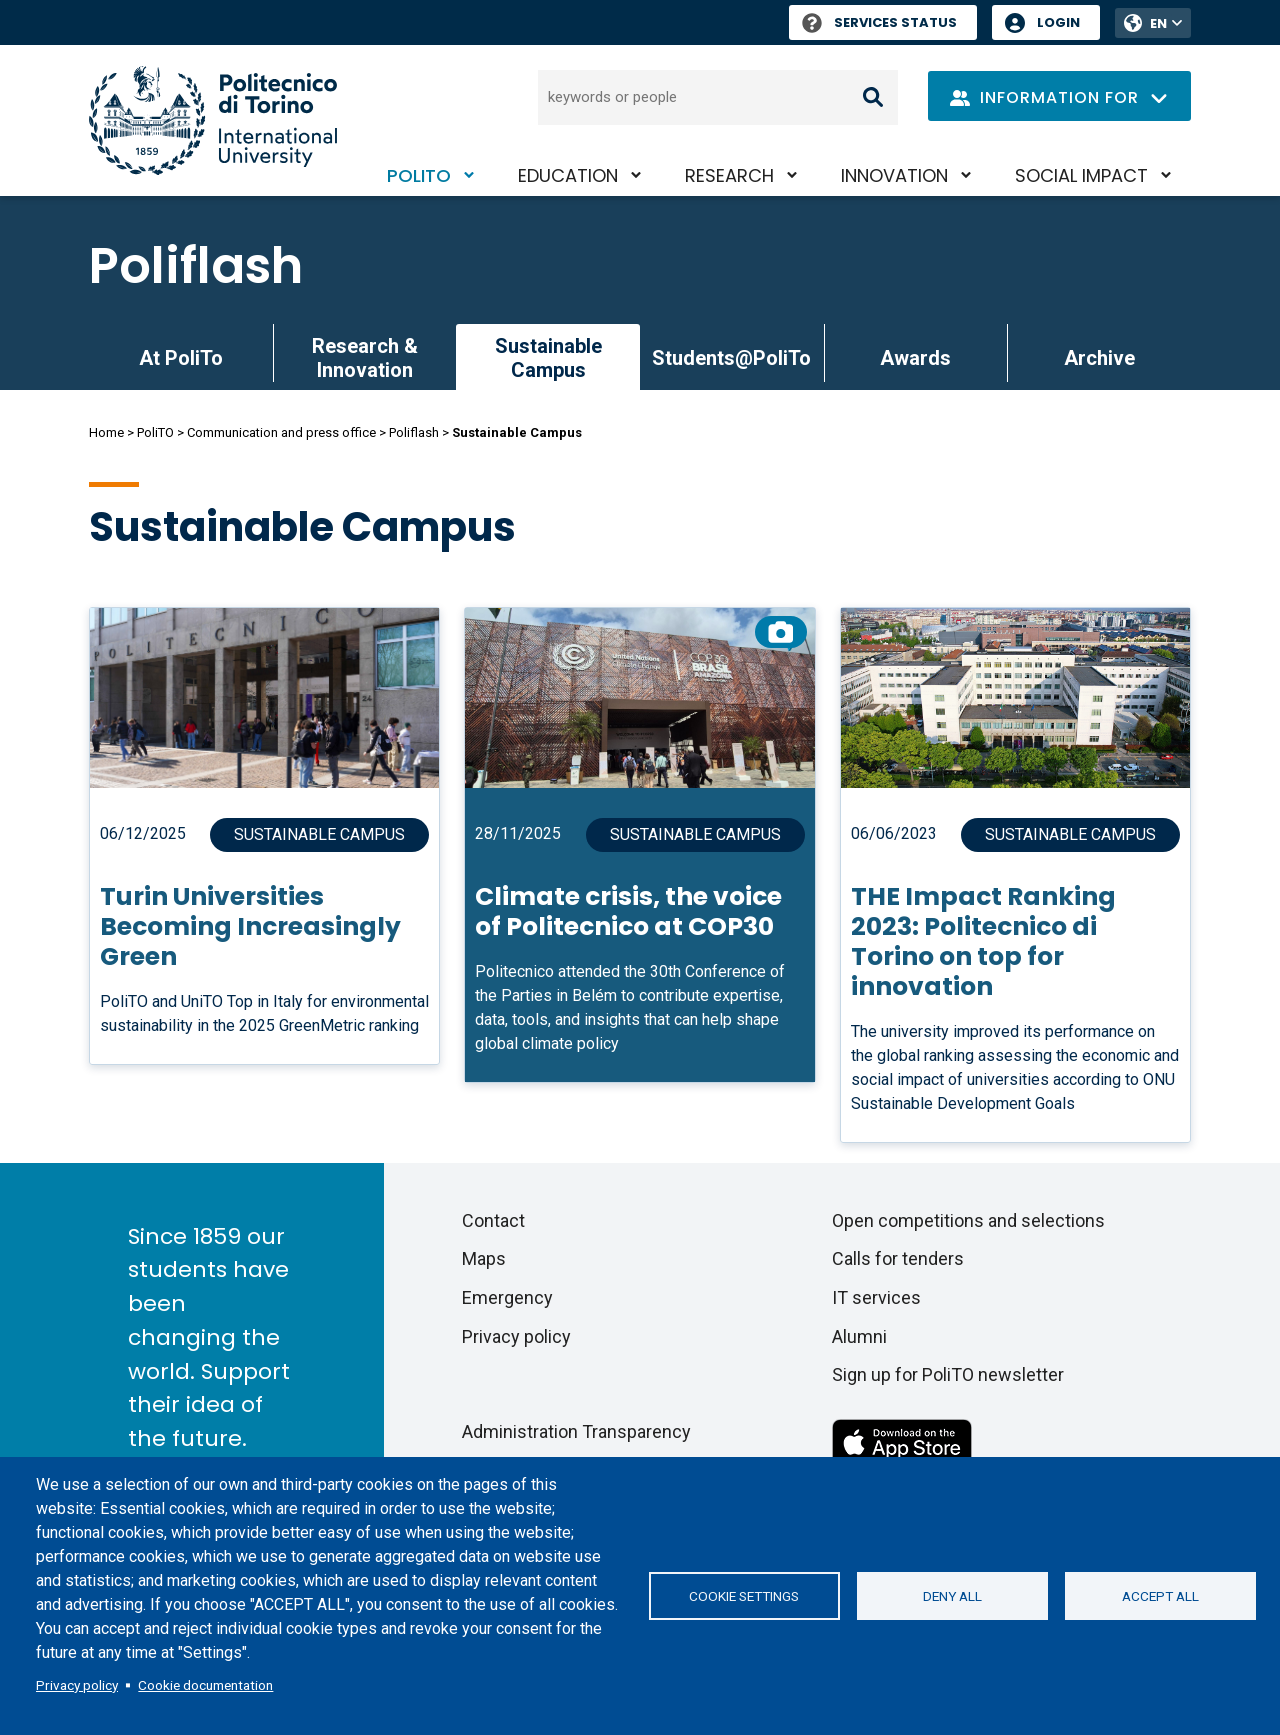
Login (1058, 22)
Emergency (507, 1297)
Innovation (894, 175)
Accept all (1160, 1596)
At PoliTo (181, 358)
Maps (484, 1258)
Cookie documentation (205, 1685)
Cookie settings (744, 1596)
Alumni (859, 1336)
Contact (493, 1220)
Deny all (952, 1596)
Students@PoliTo (731, 358)
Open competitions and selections (968, 1220)
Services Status (879, 22)
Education (568, 175)
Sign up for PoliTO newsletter (948, 1374)
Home (106, 432)
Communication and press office (281, 432)
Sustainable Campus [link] (548, 358)
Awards (915, 358)
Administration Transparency (576, 1431)
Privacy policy (77, 1685)
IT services (876, 1297)
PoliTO (419, 175)
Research (729, 175)
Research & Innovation (365, 358)
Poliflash (196, 266)
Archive (1099, 358)
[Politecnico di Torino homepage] (213, 120)
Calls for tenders (898, 1258)
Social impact (1081, 175)
